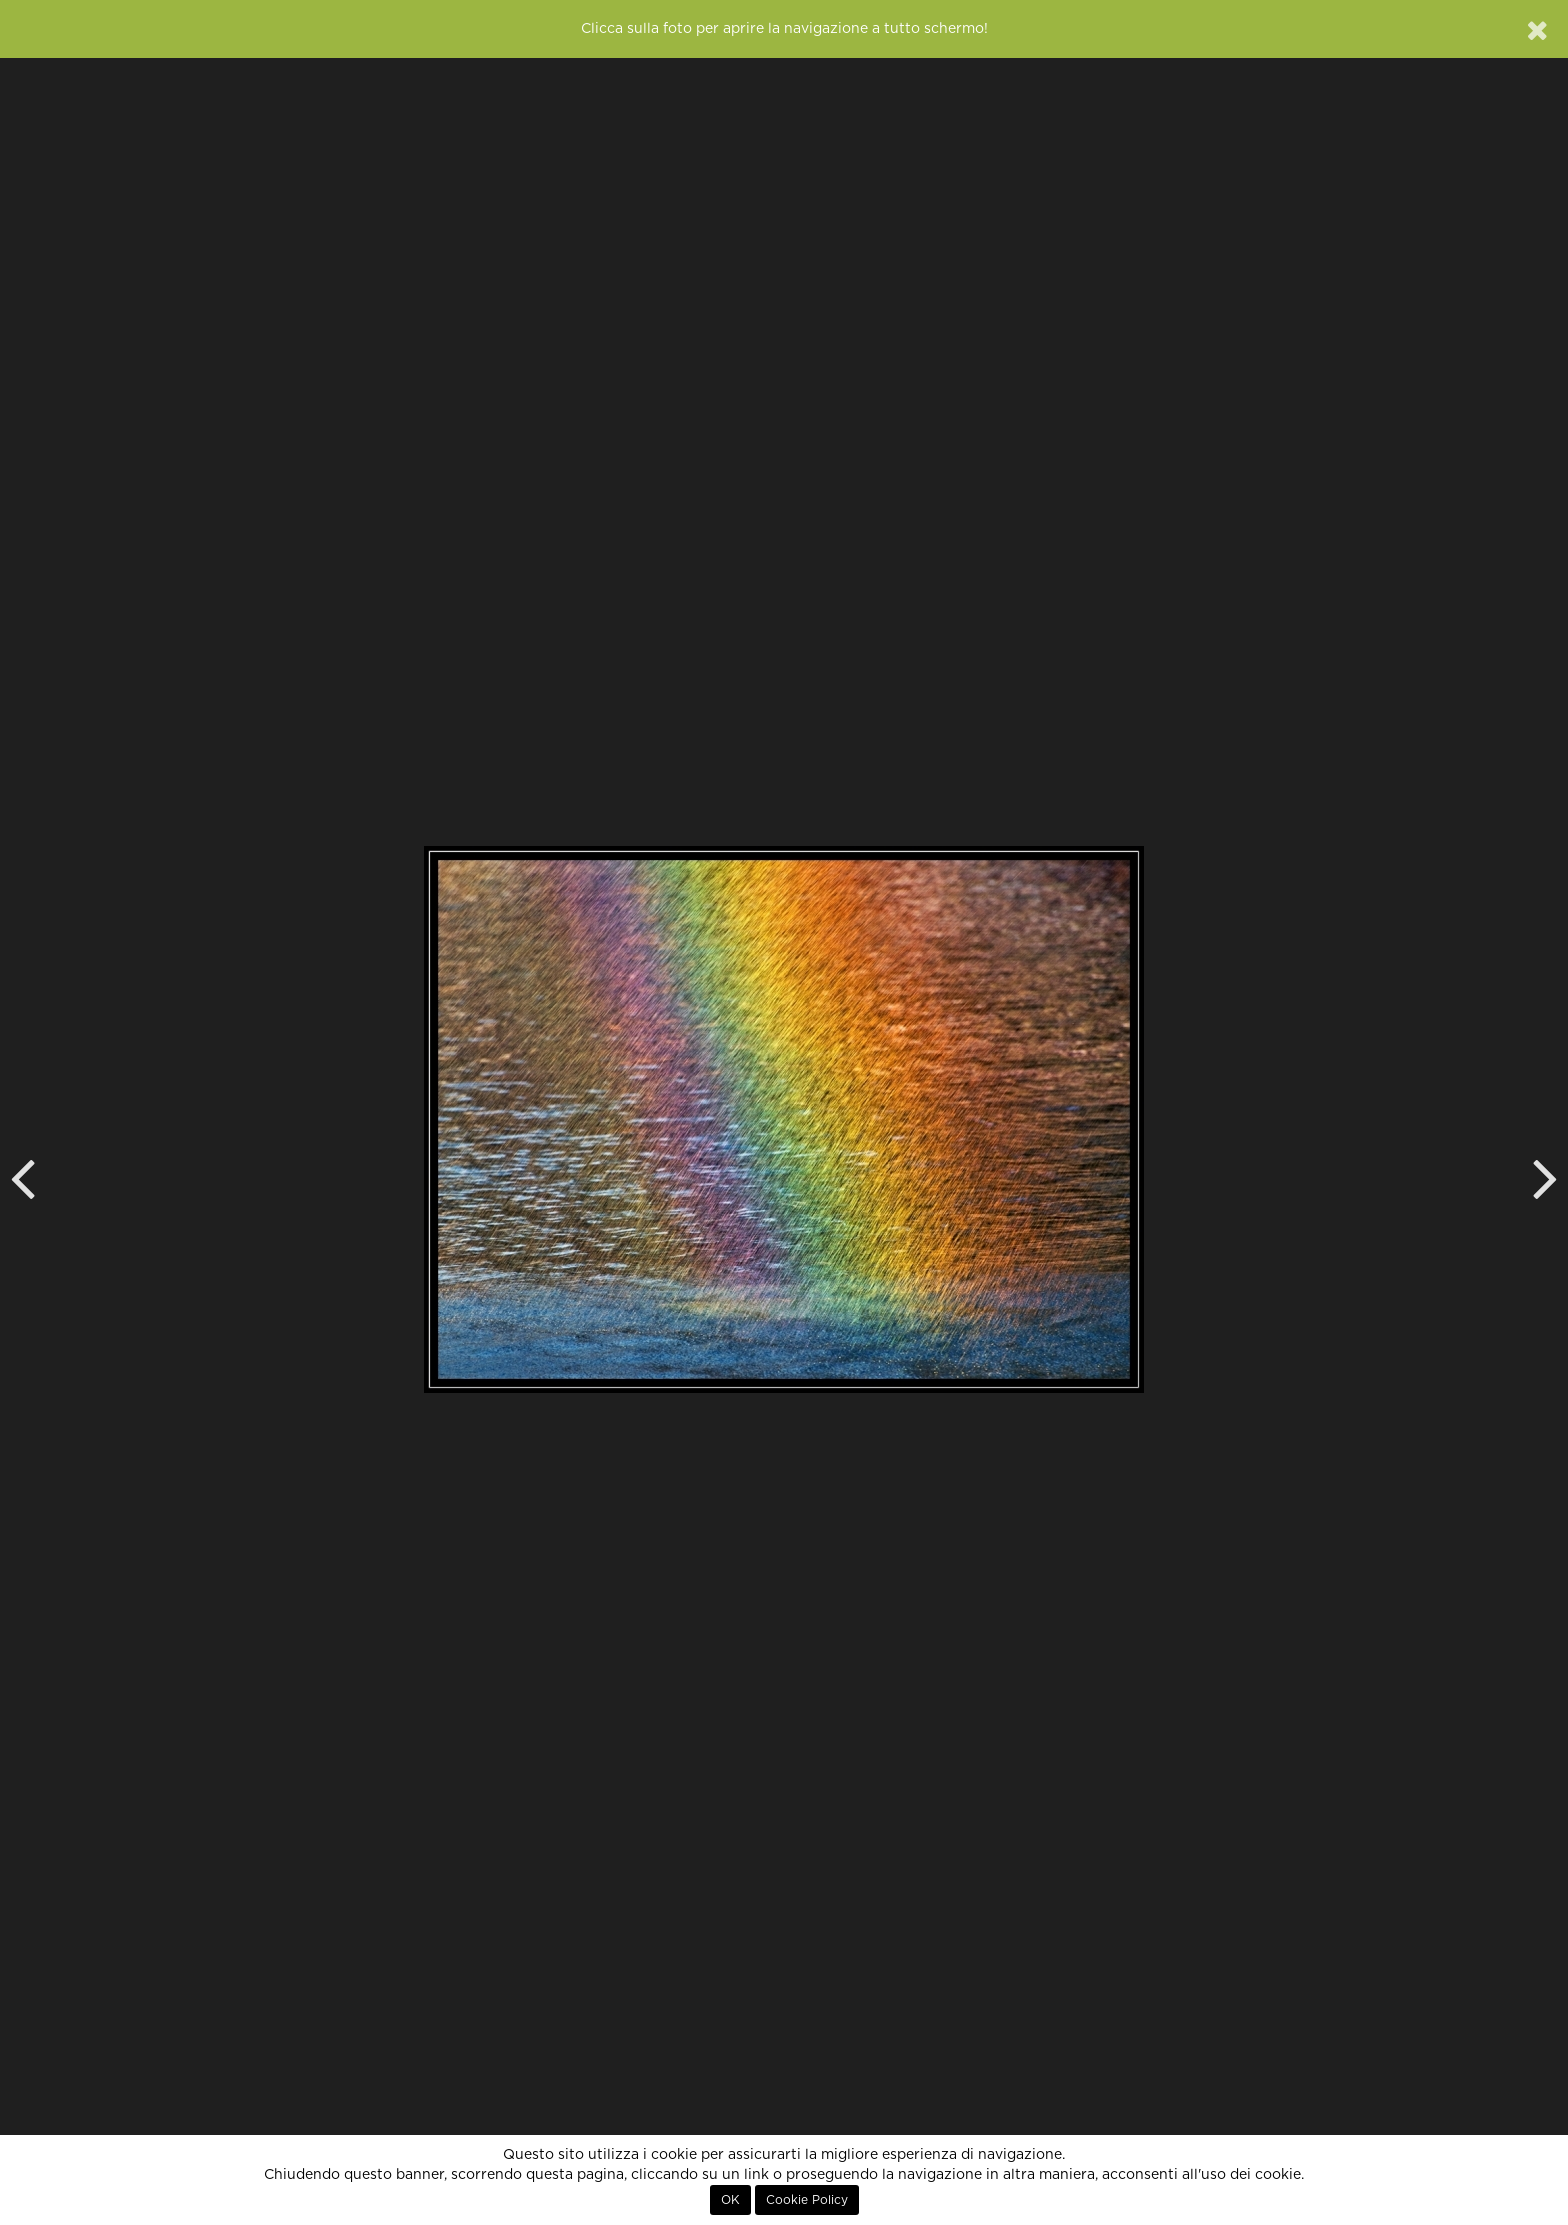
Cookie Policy (807, 2200)
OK (730, 2200)
